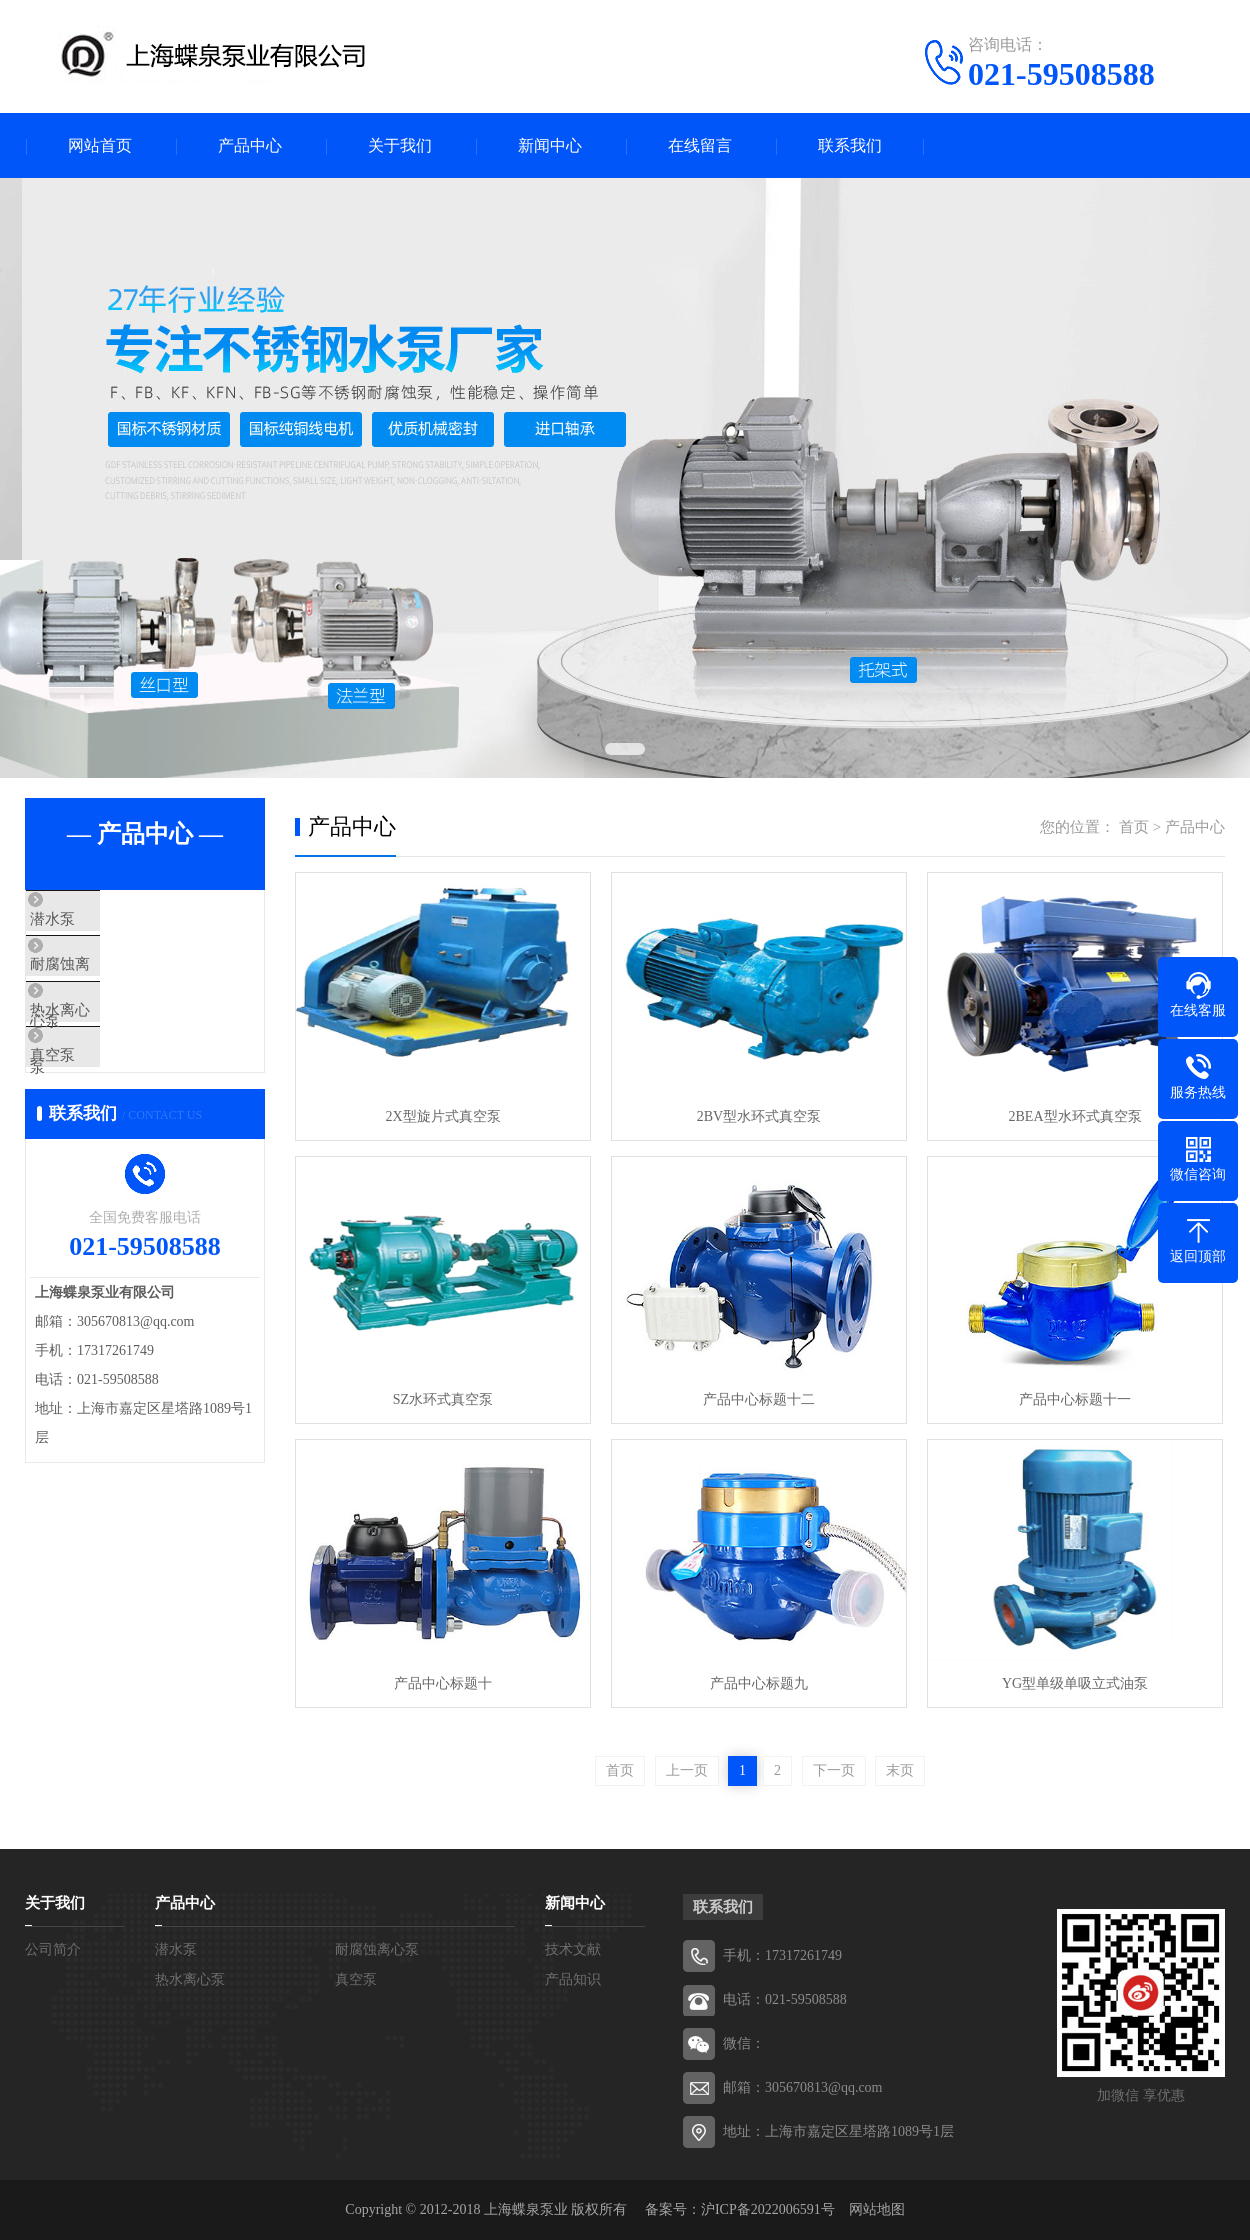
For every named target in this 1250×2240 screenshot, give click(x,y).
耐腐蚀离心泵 (117, 979)
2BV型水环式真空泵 (759, 1116)
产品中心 (250, 145)
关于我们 (400, 145)
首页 (1134, 827)
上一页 (687, 1770)
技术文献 (573, 1949)
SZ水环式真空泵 (443, 1399)
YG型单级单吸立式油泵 (1075, 1683)
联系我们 (850, 145)
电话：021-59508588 (785, 1999)
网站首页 (100, 145)
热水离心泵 (109, 1038)
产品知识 (573, 1979)
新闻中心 (550, 145)
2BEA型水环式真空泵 (1075, 1116)
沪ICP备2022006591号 (768, 2209)
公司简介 (53, 1949)
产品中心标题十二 (759, 1399)
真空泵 (94, 1097)
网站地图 (877, 2209)
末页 (900, 1770)
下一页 (834, 1770)
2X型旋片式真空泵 (442, 1116)
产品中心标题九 (759, 1683)
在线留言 (700, 145)
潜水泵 (94, 920)
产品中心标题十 (443, 1683)
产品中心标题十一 (1075, 1399)
